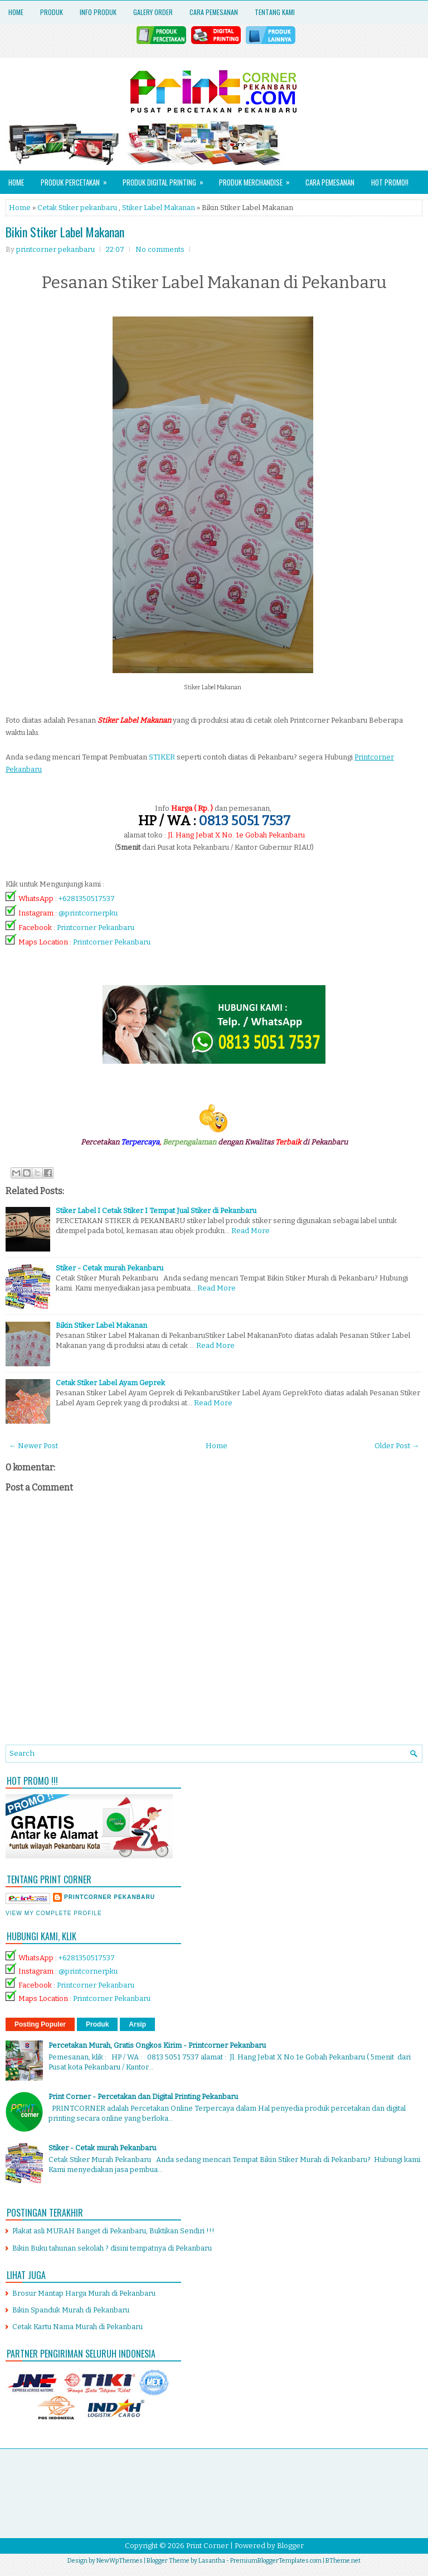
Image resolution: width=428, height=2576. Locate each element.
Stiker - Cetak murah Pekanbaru (109, 1268)
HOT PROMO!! (389, 182)
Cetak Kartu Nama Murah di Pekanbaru (77, 2326)
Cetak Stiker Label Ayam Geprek (110, 1383)
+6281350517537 (87, 898)
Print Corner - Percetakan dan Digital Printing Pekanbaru (143, 2096)
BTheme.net (343, 2560)
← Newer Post (33, 1446)
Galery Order (153, 12)
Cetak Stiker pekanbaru (77, 207)
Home (15, 12)
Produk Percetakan (77, 179)
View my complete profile (54, 1913)
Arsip (137, 2024)
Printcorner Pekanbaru (95, 927)
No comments (159, 249)
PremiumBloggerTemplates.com (276, 2560)
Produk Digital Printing (167, 179)
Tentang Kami (275, 12)
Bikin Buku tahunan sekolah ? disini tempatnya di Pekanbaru (112, 2248)
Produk (51, 12)
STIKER (162, 757)
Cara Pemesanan (213, 12)
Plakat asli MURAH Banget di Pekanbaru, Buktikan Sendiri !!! (113, 2231)
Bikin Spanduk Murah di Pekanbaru (70, 2310)
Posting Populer (40, 2024)
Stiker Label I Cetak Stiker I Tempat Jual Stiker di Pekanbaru (156, 1210)
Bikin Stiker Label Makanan (65, 232)
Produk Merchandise (258, 179)
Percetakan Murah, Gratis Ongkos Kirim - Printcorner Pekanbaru (157, 2045)
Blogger (290, 2545)
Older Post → (396, 1446)
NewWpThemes (119, 2560)
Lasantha (211, 2560)
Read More (250, 1230)
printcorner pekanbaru (109, 1897)
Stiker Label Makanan (158, 207)
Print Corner (207, 2545)
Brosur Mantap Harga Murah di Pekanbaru (83, 2293)
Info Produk (98, 12)
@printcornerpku (88, 913)
